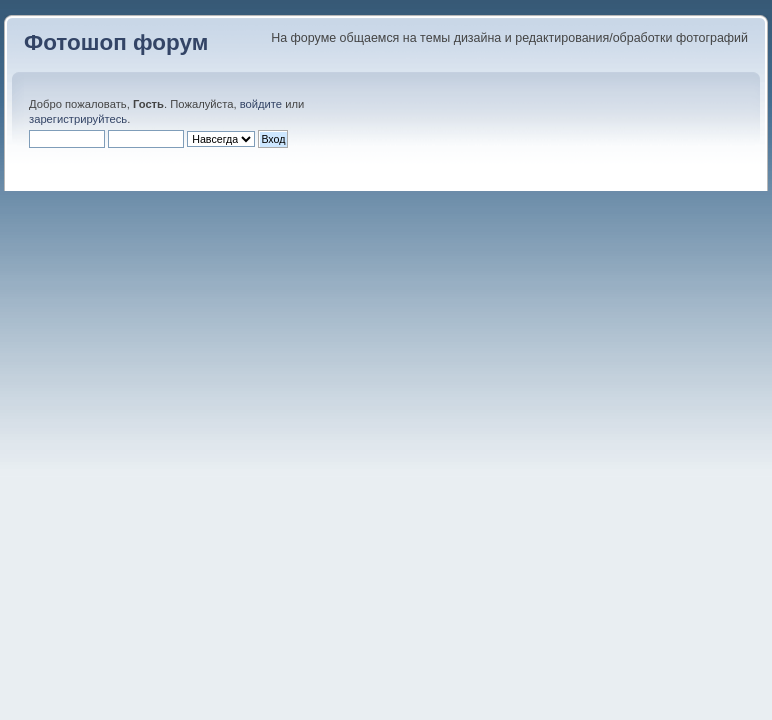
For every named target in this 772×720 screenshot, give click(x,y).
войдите (261, 104)
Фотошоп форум (116, 42)
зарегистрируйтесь (78, 119)
